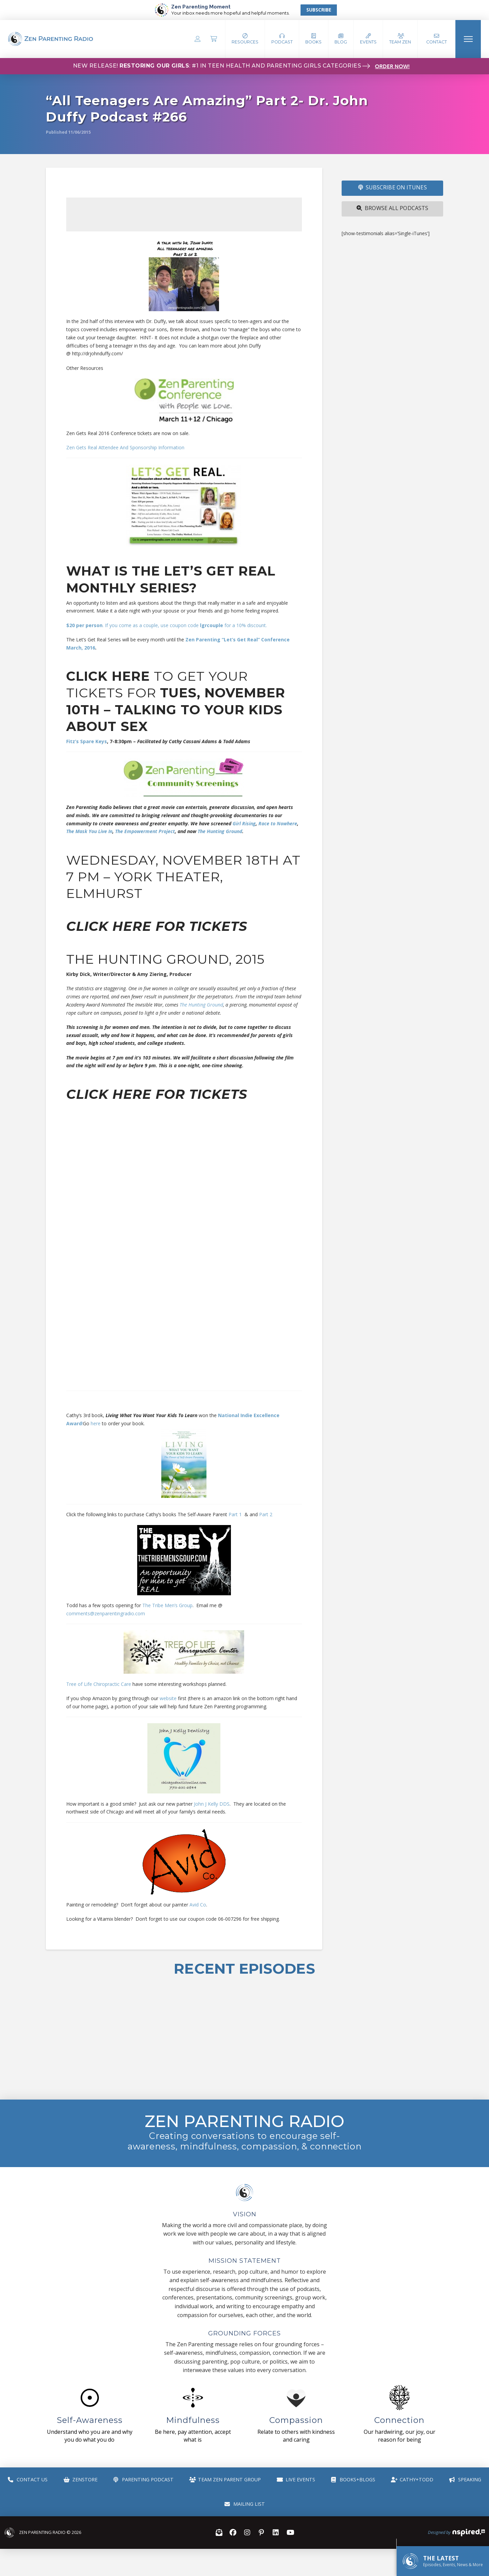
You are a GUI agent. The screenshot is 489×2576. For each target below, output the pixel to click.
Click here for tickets (156, 926)
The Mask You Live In (89, 831)
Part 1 (235, 1514)
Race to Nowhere (277, 823)
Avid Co (197, 1904)
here (96, 1423)
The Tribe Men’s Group (167, 1605)
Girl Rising (244, 823)
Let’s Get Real (219, 571)
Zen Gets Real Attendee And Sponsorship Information (125, 447)
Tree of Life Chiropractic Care (98, 1684)
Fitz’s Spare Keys (86, 741)
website (168, 1698)
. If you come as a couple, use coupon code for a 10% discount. (166, 625)
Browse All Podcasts (392, 208)
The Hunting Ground (220, 831)
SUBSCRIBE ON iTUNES (392, 187)
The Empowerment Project (145, 831)
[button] (282, 39)
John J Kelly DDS (212, 1804)
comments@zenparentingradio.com (105, 1613)
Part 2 (265, 1514)
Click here (108, 676)
